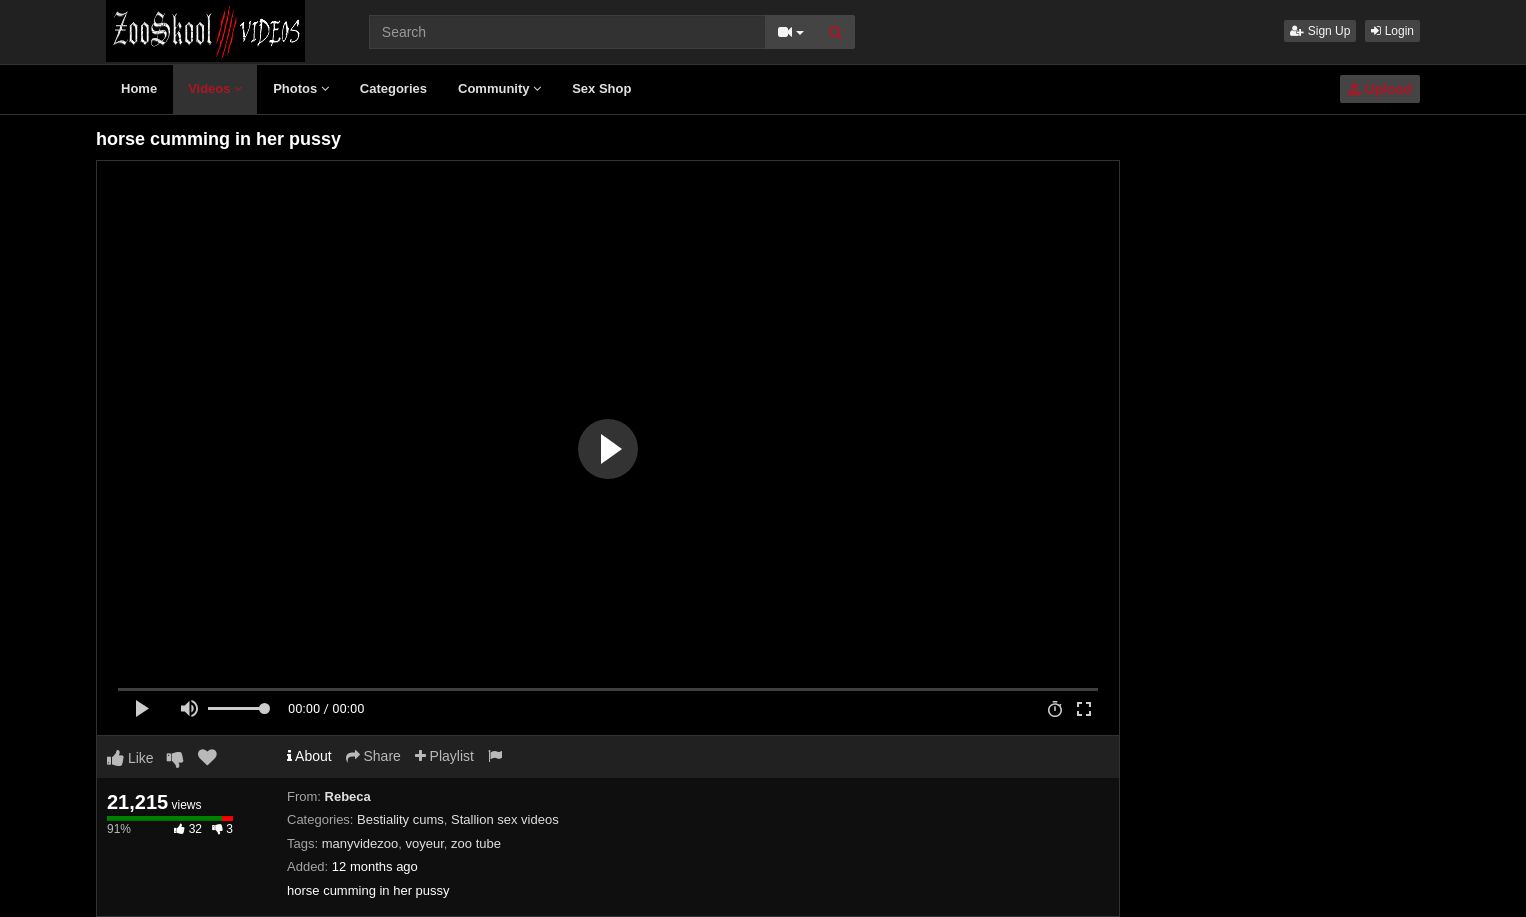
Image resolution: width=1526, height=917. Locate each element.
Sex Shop (601, 88)
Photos (301, 88)
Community (499, 88)
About (309, 756)
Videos (215, 88)
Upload (1380, 89)
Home (139, 88)
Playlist (444, 756)
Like (130, 758)
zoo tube (476, 843)
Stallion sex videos (505, 819)
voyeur (425, 843)
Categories (393, 88)
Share (373, 756)
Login (1392, 31)
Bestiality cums (400, 819)
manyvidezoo (360, 843)
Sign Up (1320, 31)
